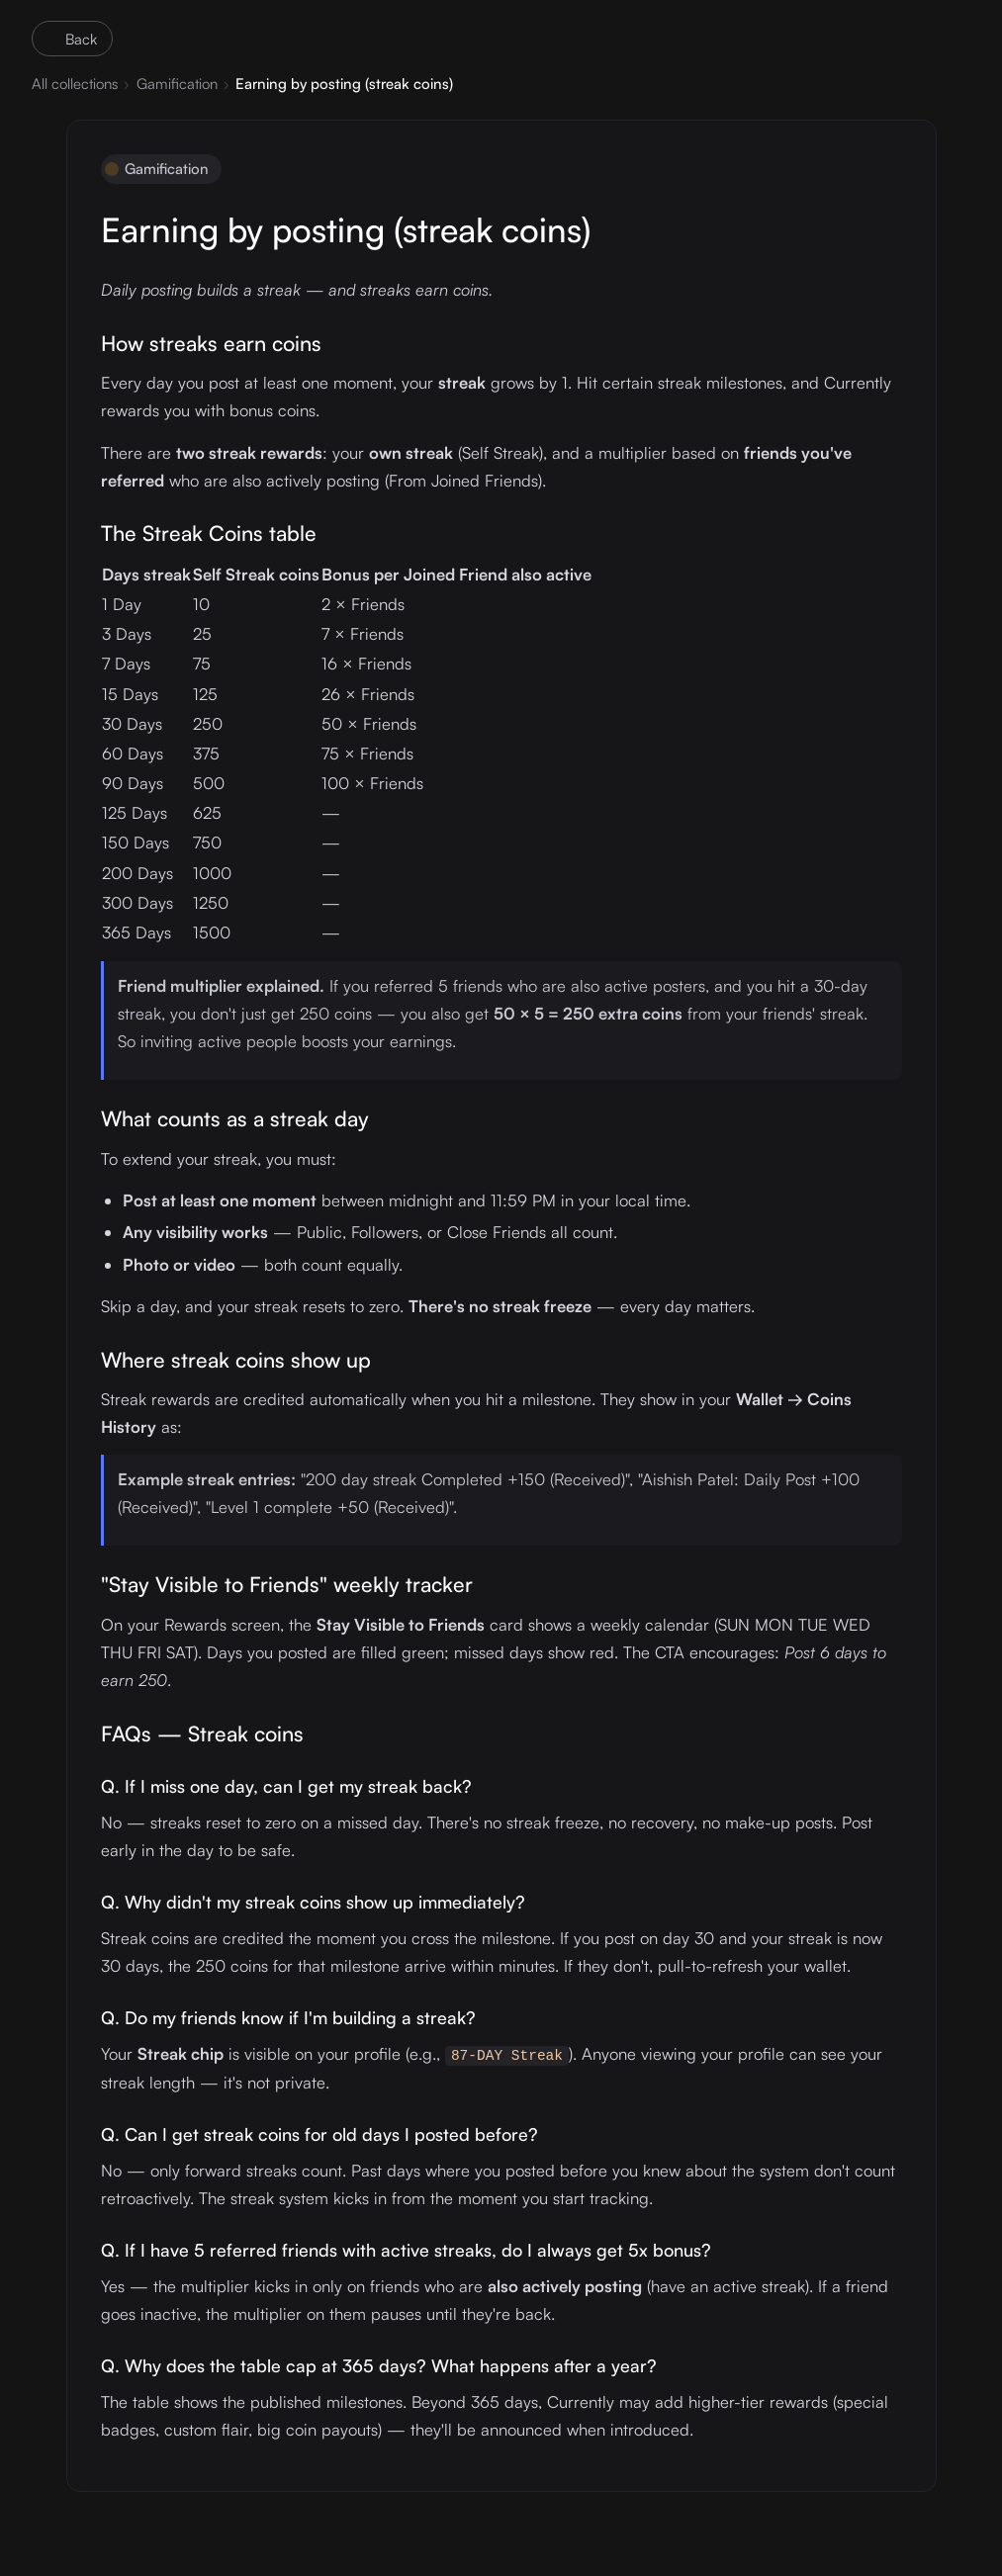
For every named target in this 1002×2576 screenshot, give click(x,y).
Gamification (177, 83)
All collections (75, 83)
